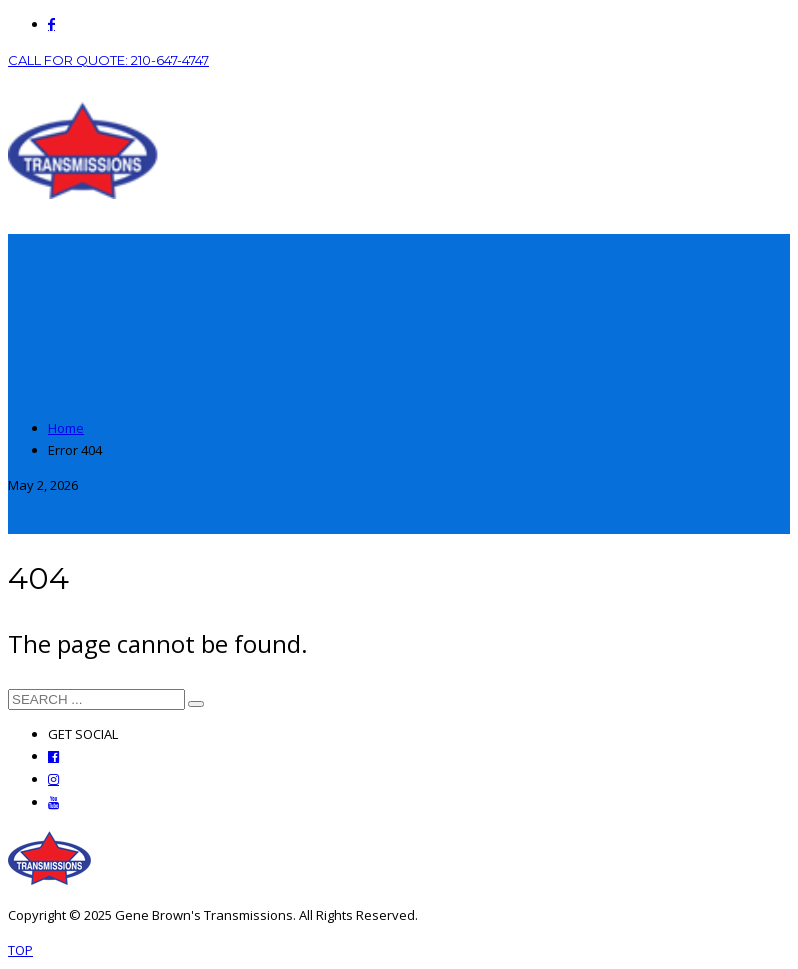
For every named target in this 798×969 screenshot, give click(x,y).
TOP (20, 950)
